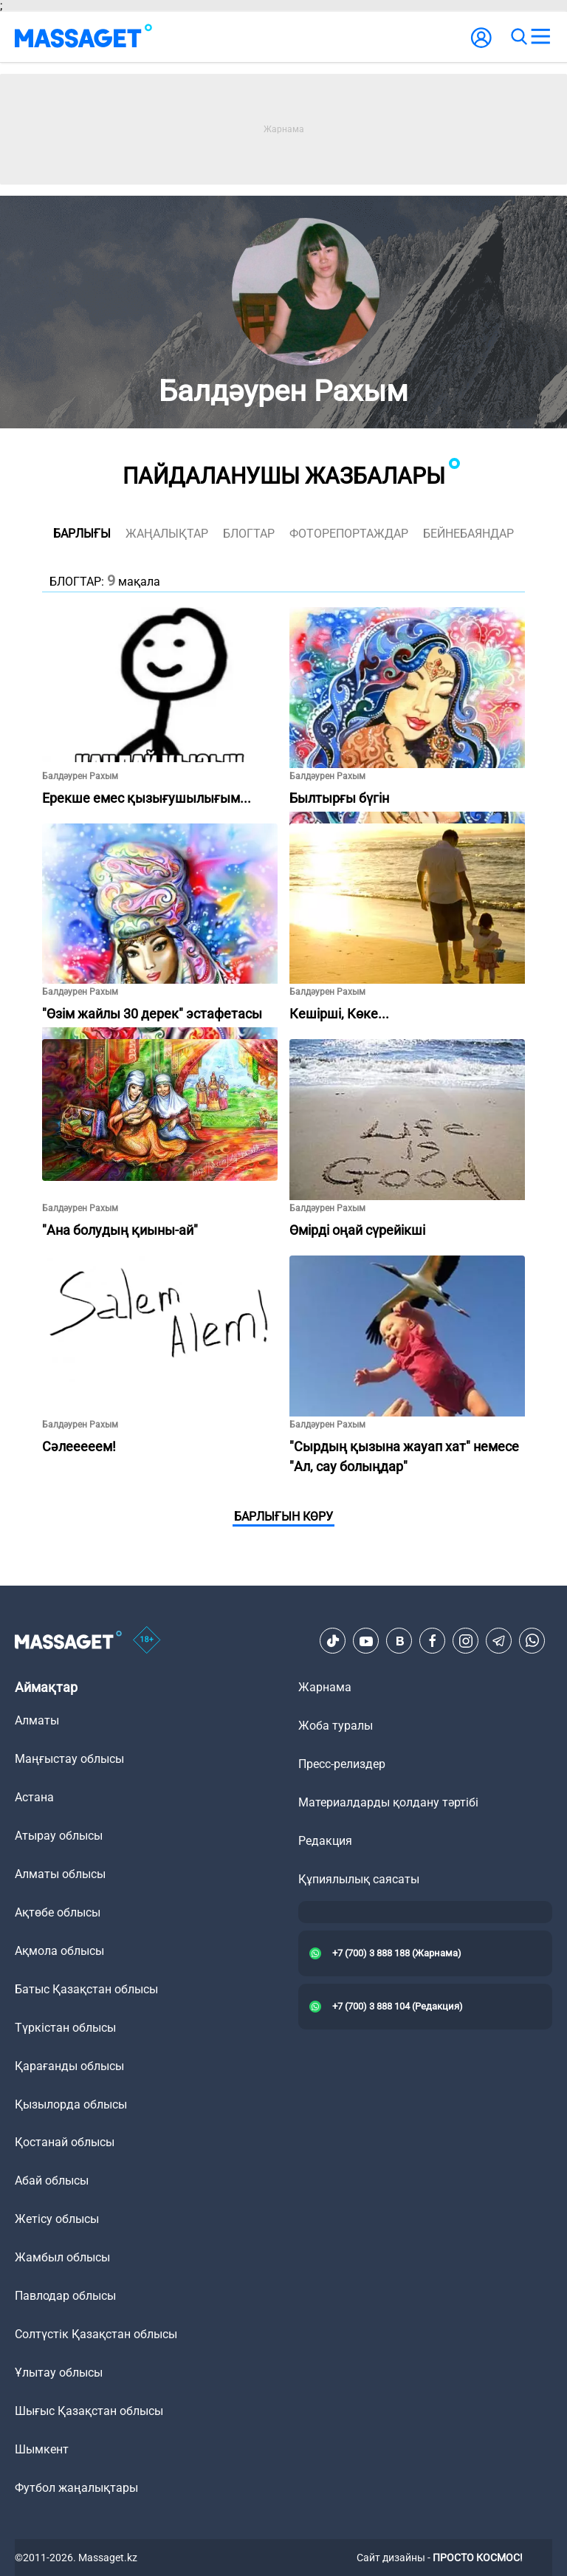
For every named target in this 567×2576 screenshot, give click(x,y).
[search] (518, 37)
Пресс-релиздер (341, 1764)
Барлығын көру (283, 1517)
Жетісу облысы (57, 2219)
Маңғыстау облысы (69, 1759)
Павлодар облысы (65, 2296)
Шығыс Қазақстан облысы (89, 2411)
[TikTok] (333, 1641)
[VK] (399, 1641)
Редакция (325, 1841)
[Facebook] (432, 1641)
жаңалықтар (167, 534)
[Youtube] (366, 1641)
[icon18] (147, 1641)
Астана (34, 1797)
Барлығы (82, 534)
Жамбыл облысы (62, 2257)
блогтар (249, 534)
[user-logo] (481, 45)
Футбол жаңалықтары (76, 2488)
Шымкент (42, 2449)
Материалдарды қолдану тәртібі (388, 1802)
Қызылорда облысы (71, 2104)
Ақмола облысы (59, 1951)
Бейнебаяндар (468, 534)
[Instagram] (465, 1641)
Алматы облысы (60, 1874)
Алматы (37, 1720)
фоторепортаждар (348, 534)
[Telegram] (499, 1641)
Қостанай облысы (64, 2142)
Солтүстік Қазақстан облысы (96, 2334)
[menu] (540, 37)
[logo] (83, 37)
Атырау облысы (59, 1836)
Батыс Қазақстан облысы (86, 1989)
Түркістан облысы (65, 2028)
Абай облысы (52, 2181)
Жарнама (324, 1687)
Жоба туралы (335, 1726)
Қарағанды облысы (69, 2066)
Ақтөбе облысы (57, 1912)
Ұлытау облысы (59, 2373)
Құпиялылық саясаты (358, 1879)
